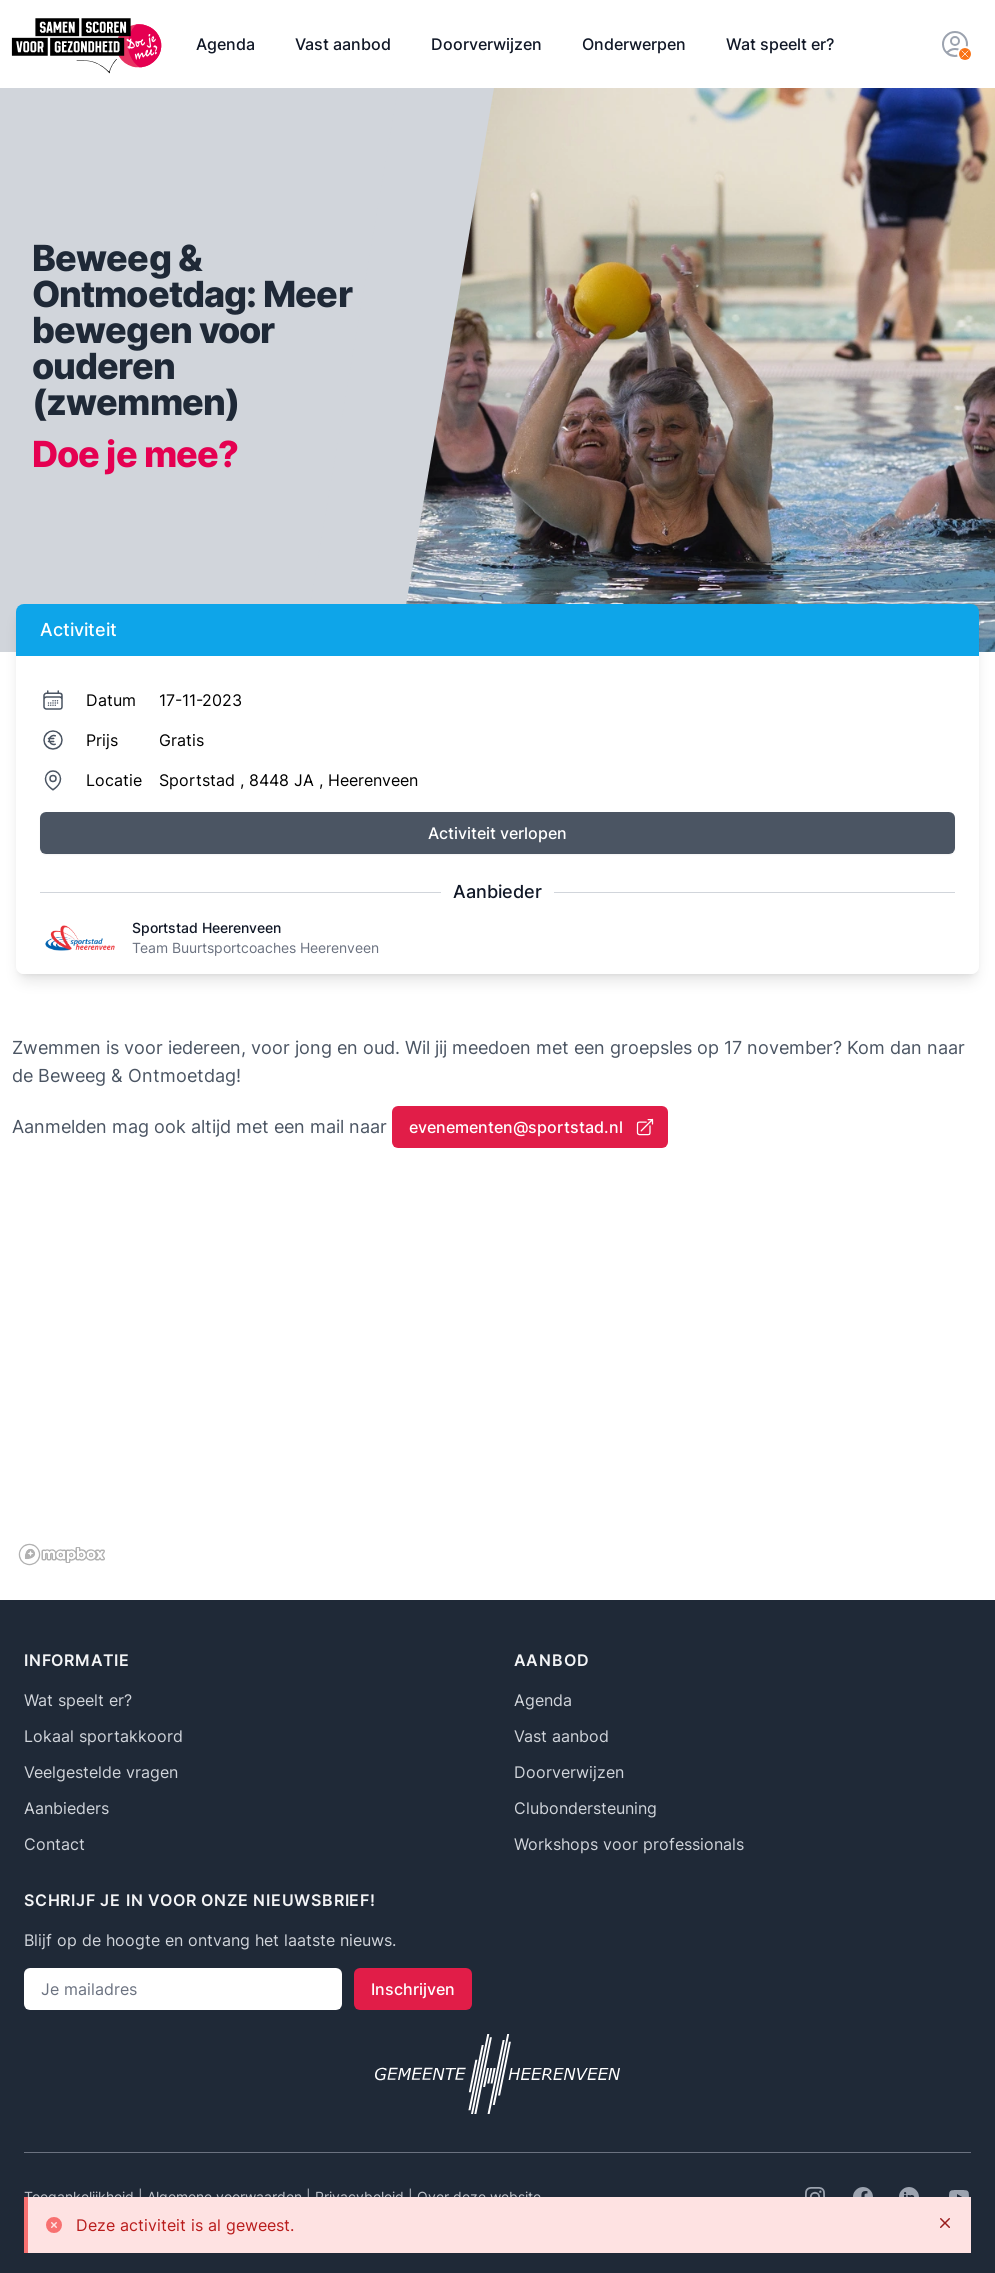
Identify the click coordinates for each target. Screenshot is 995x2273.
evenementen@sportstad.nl (532, 1127)
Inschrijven (413, 1989)
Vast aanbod (343, 44)
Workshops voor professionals (629, 1844)
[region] (497, 1372)
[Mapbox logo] (62, 1554)
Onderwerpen (634, 44)
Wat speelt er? (780, 44)
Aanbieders (66, 1808)
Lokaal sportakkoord (103, 1736)
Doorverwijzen (486, 44)
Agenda (225, 44)
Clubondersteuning (585, 1808)
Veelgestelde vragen (101, 1772)
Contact (54, 1844)
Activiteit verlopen (497, 833)
